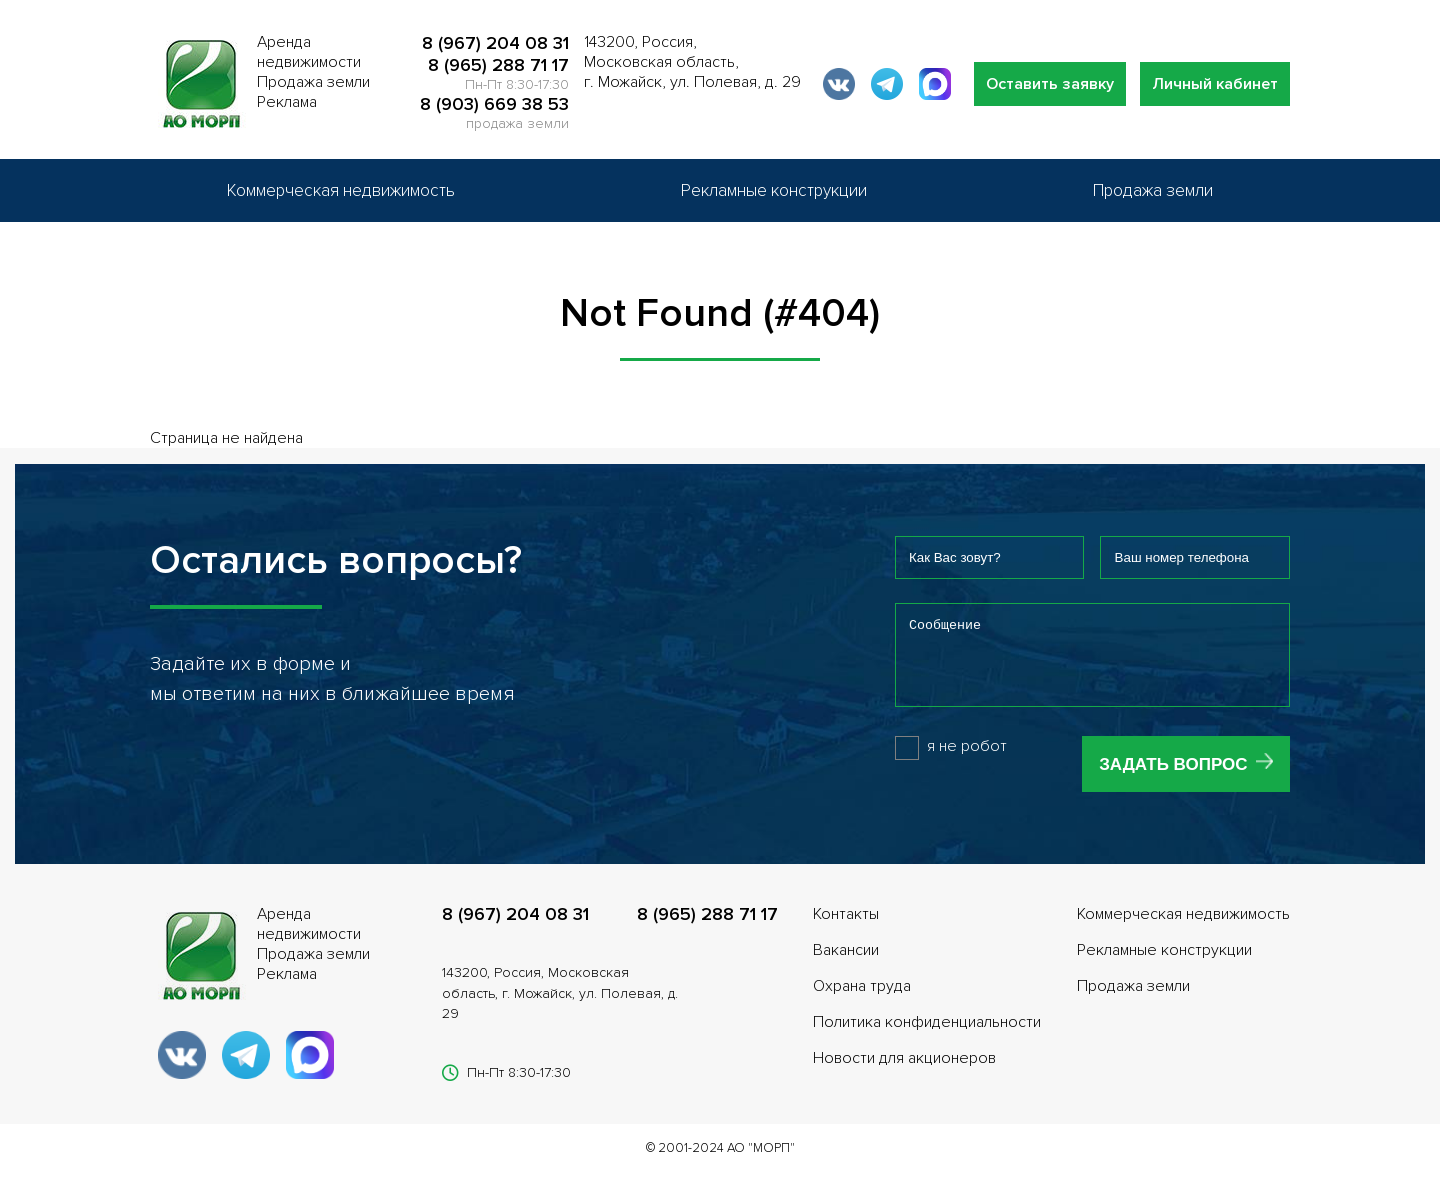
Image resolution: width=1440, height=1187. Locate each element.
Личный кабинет (1215, 84)
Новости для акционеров (904, 1073)
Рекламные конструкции (774, 190)
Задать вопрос (1173, 779)
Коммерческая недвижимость (341, 190)
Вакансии (846, 965)
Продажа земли (1153, 190)
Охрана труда (862, 1001)
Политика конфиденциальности (927, 1037)
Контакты (846, 929)
